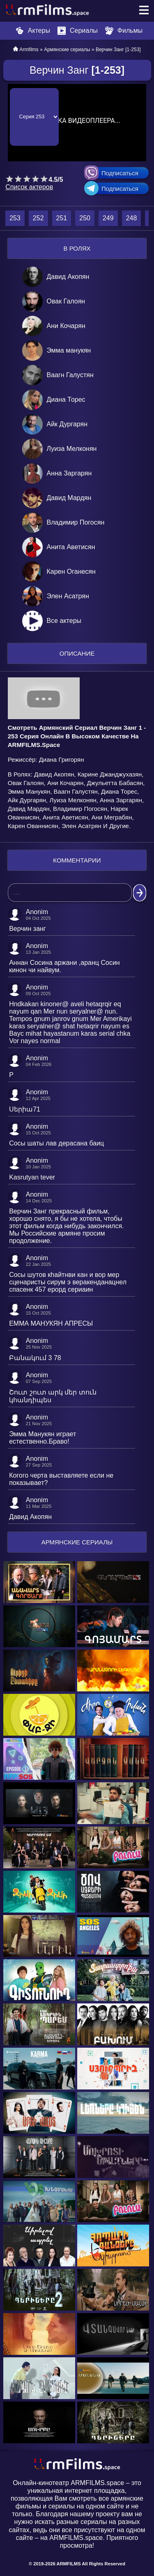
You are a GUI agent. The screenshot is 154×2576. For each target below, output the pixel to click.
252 (38, 218)
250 (84, 218)
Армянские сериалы (67, 49)
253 (15, 218)
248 (131, 218)
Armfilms (29, 49)
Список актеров (29, 186)
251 (61, 218)
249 (108, 218)
